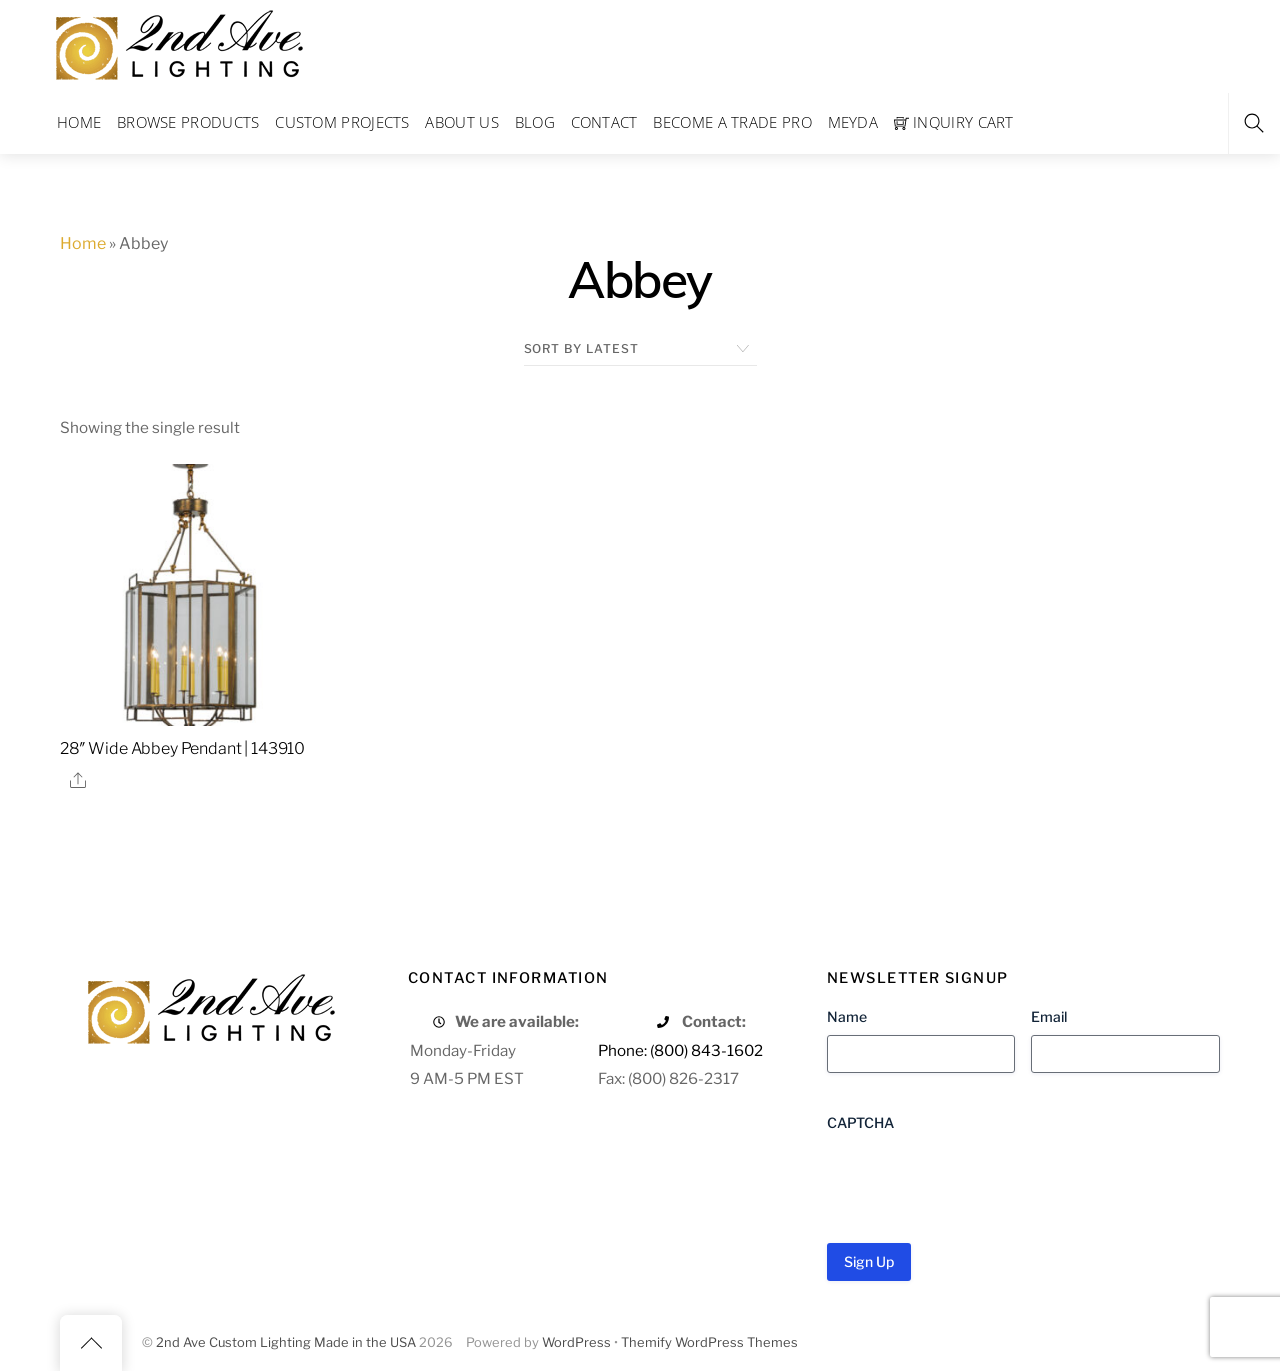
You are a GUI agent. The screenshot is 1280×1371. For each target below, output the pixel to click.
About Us (461, 122)
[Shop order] (640, 349)
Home (79, 122)
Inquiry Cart (954, 122)
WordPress (576, 1342)
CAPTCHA (860, 1122)
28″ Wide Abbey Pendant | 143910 (182, 748)
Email (1049, 1016)
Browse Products (188, 122)
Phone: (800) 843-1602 (680, 1050)
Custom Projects (342, 122)
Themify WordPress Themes (709, 1342)
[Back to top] (91, 1343)
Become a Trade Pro (732, 122)
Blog (535, 122)
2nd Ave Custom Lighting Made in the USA (286, 1342)
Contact (604, 122)
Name (847, 1016)
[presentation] (979, 1180)
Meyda (853, 122)
